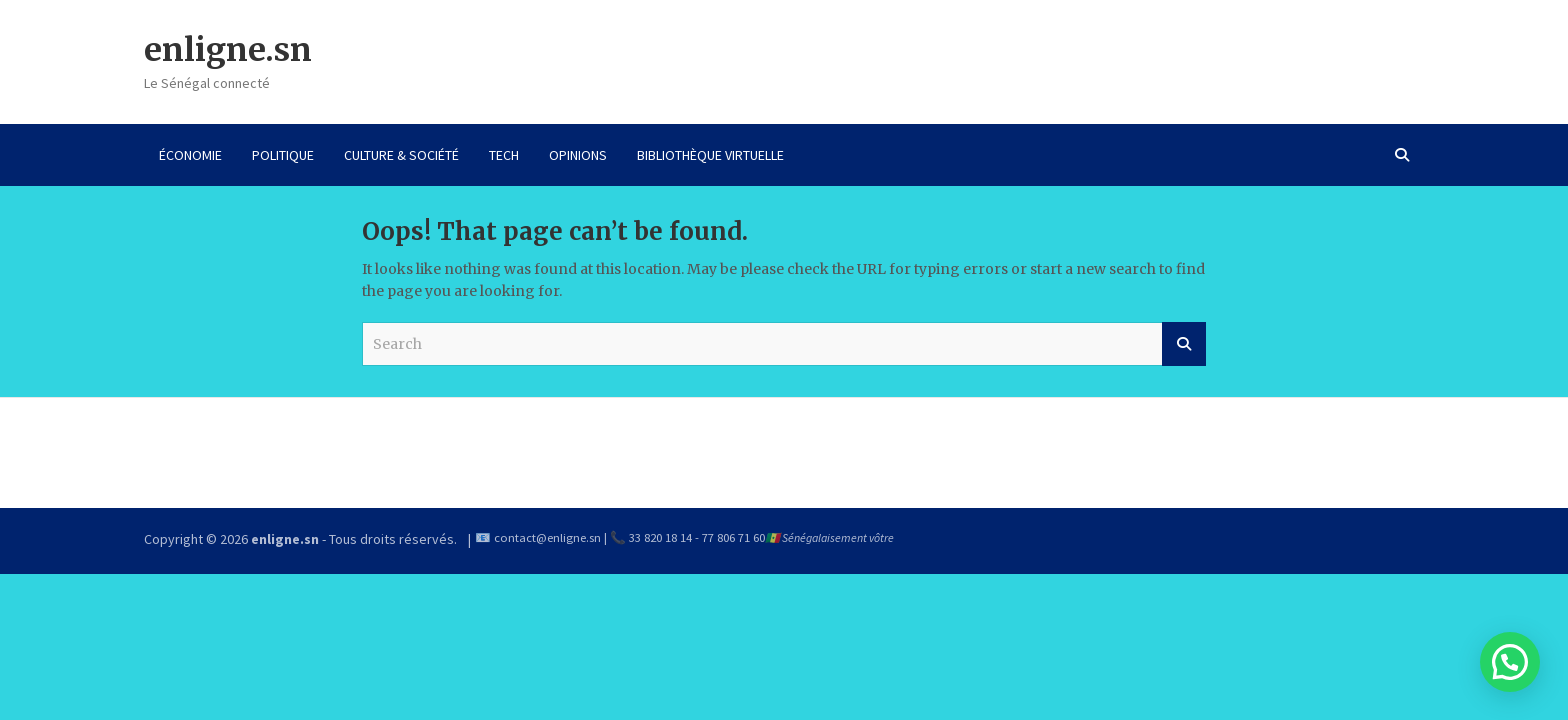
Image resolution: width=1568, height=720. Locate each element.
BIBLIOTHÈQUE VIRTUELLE (710, 155)
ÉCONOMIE (190, 155)
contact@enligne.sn (547, 537)
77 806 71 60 (733, 537)
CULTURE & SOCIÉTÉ (401, 155)
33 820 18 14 (660, 537)
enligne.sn (228, 50)
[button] (1510, 662)
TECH (504, 155)
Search (1184, 344)
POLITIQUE (283, 155)
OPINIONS (578, 155)
